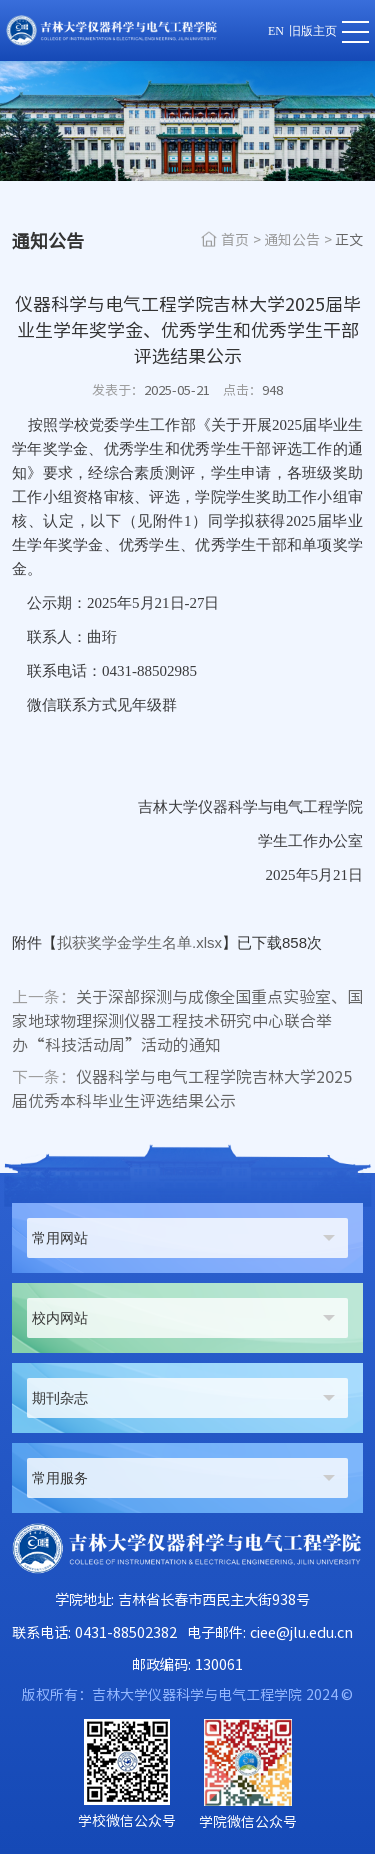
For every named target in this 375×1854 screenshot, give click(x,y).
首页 (235, 240)
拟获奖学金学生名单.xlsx (139, 942)
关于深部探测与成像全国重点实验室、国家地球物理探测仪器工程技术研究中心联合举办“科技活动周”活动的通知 (187, 1021)
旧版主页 (313, 31)
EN (276, 31)
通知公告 (292, 240)
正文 (349, 240)
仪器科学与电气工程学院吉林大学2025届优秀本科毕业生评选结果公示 (182, 1089)
